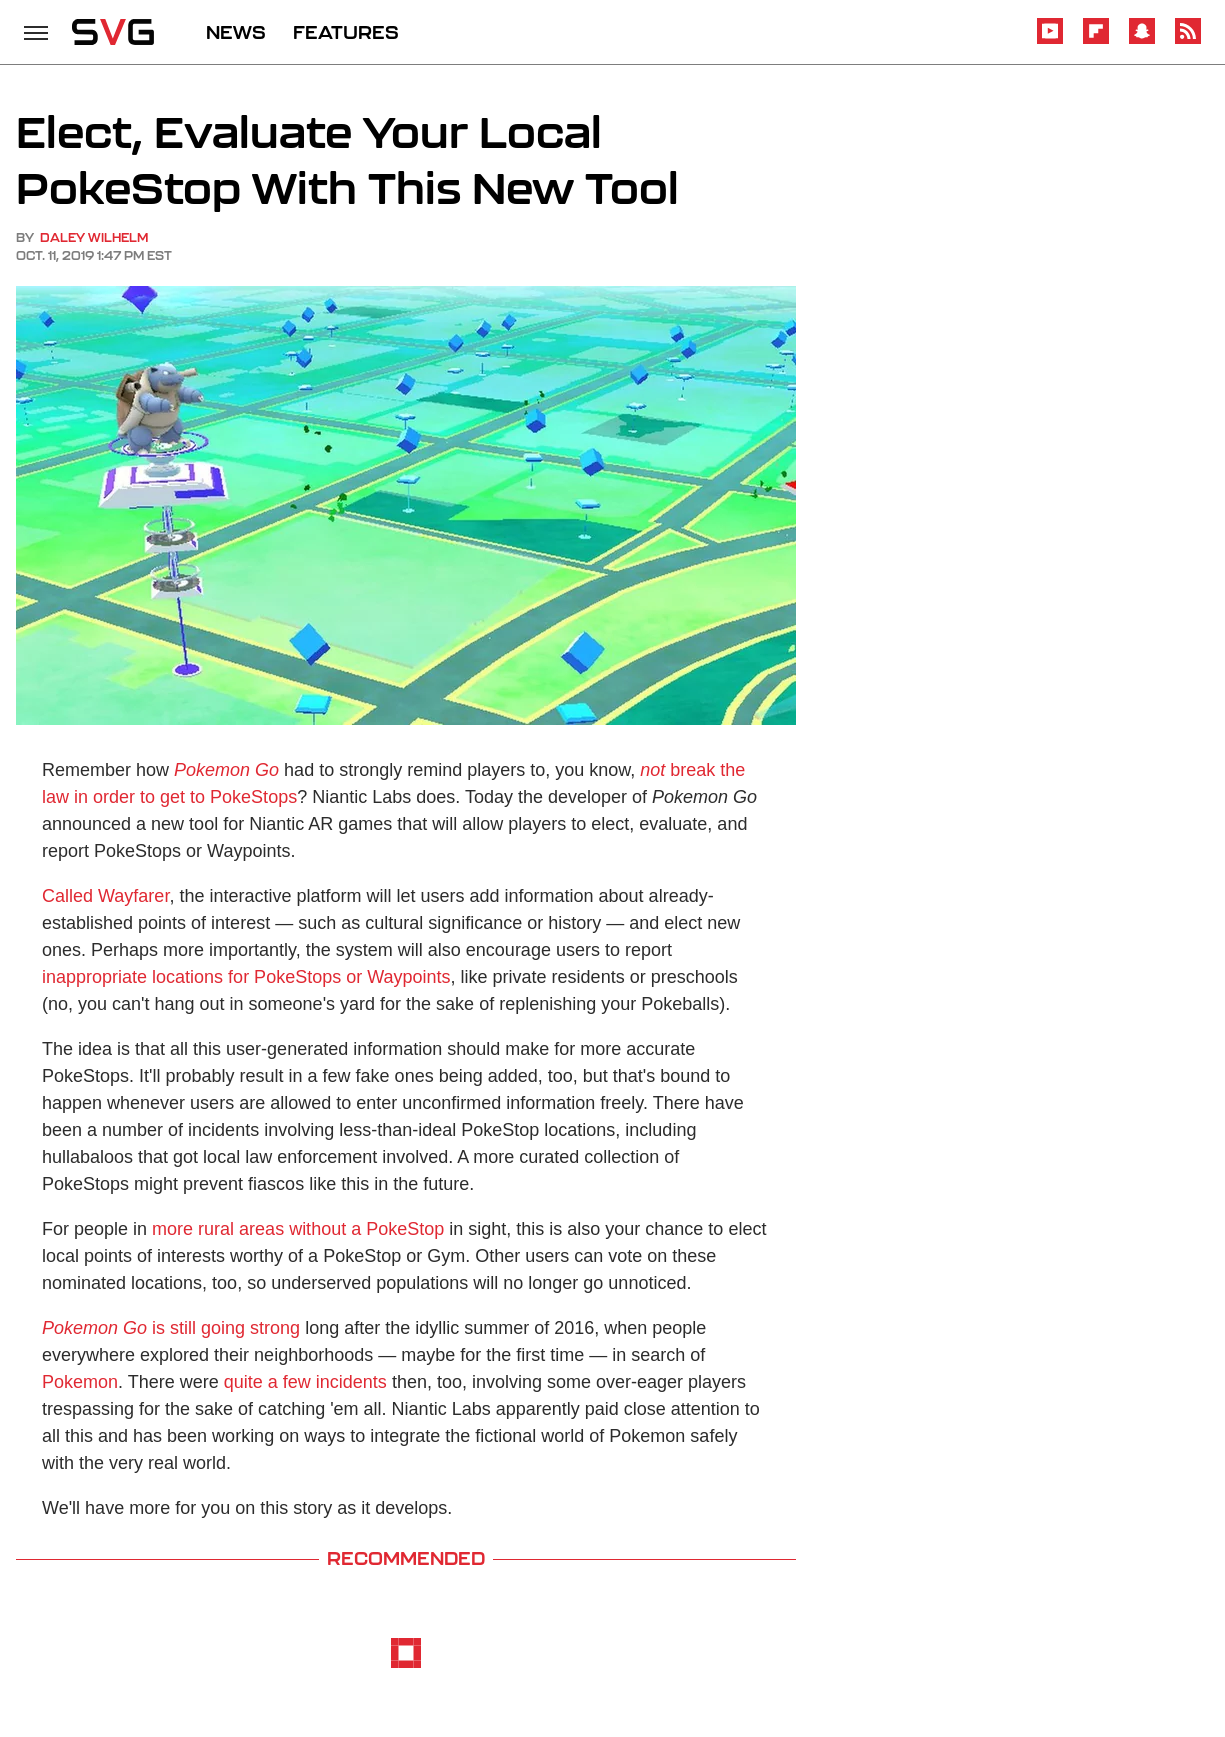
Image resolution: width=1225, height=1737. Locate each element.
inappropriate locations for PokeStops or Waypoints (246, 977)
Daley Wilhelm (94, 237)
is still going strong (171, 1328)
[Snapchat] (1142, 40)
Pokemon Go (226, 770)
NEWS (236, 32)
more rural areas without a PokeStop (298, 1229)
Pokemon (80, 1382)
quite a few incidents (305, 1382)
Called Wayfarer (105, 896)
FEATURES (346, 32)
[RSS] (1188, 40)
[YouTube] (1050, 40)
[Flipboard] (1096, 40)
